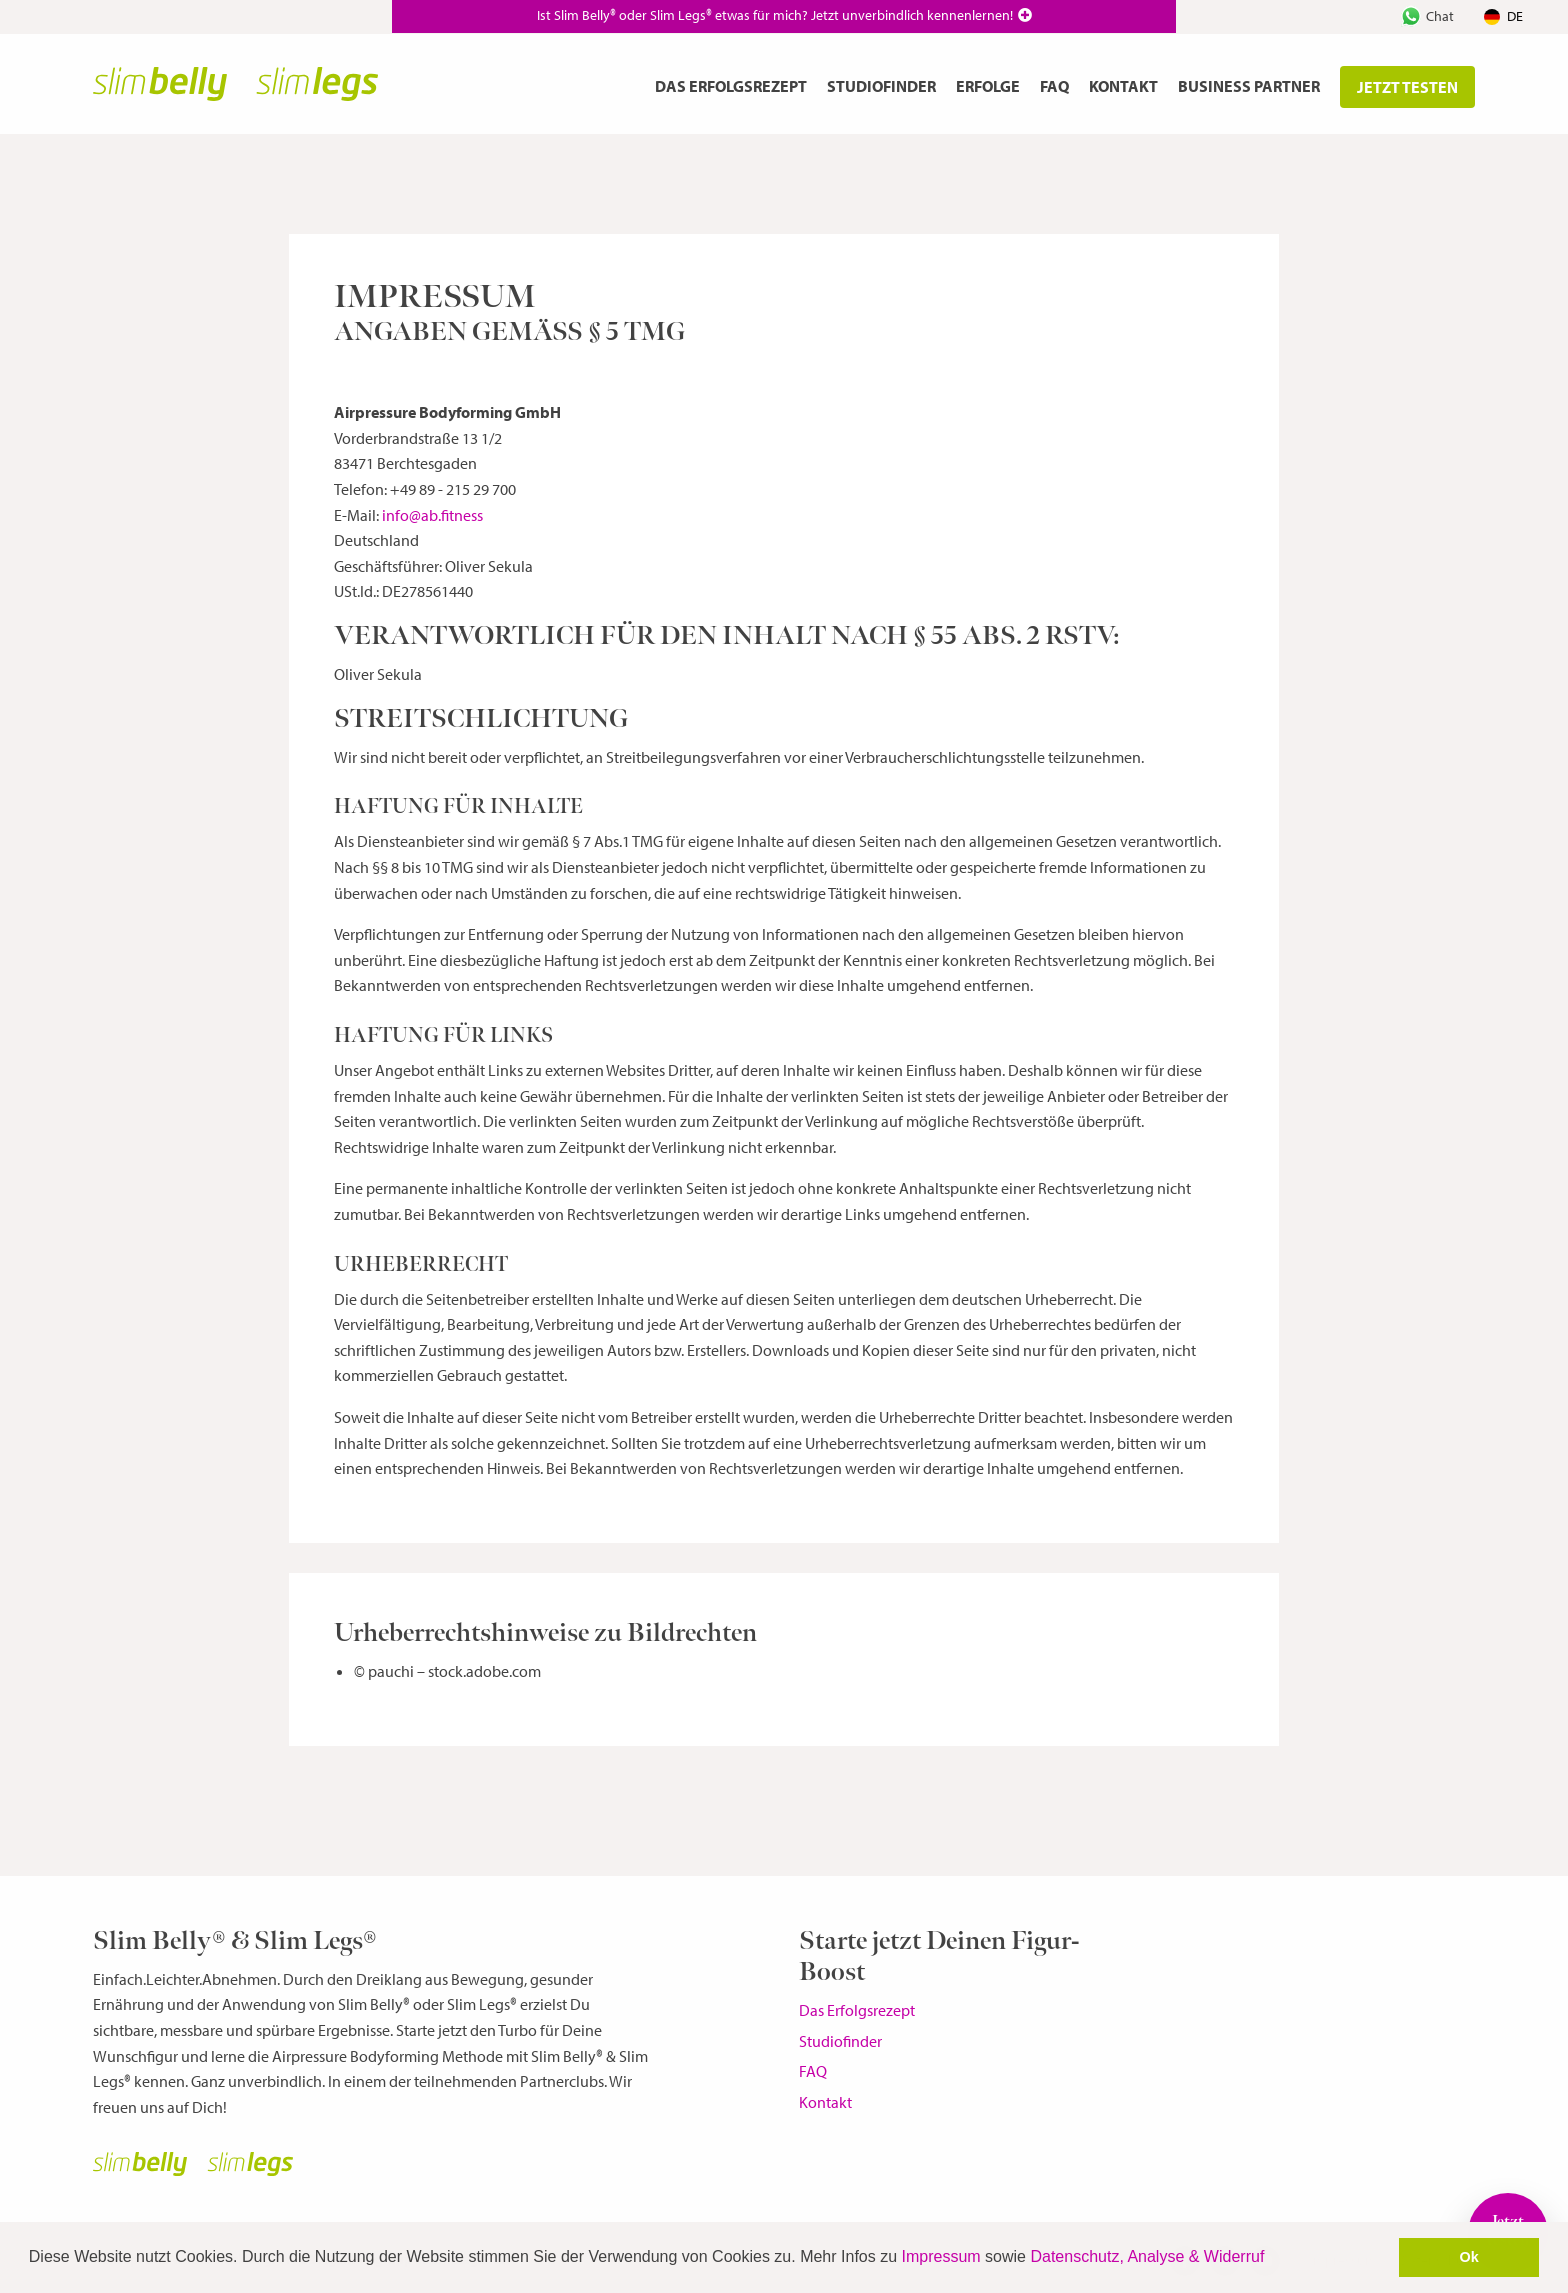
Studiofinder (881, 86)
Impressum (941, 2256)
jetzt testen (1407, 87)
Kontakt (1123, 86)
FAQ (1054, 86)
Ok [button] (1469, 2257)
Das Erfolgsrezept (731, 86)
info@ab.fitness (432, 515)
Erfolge (988, 86)
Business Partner (1249, 86)
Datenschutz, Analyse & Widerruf (1147, 2256)
